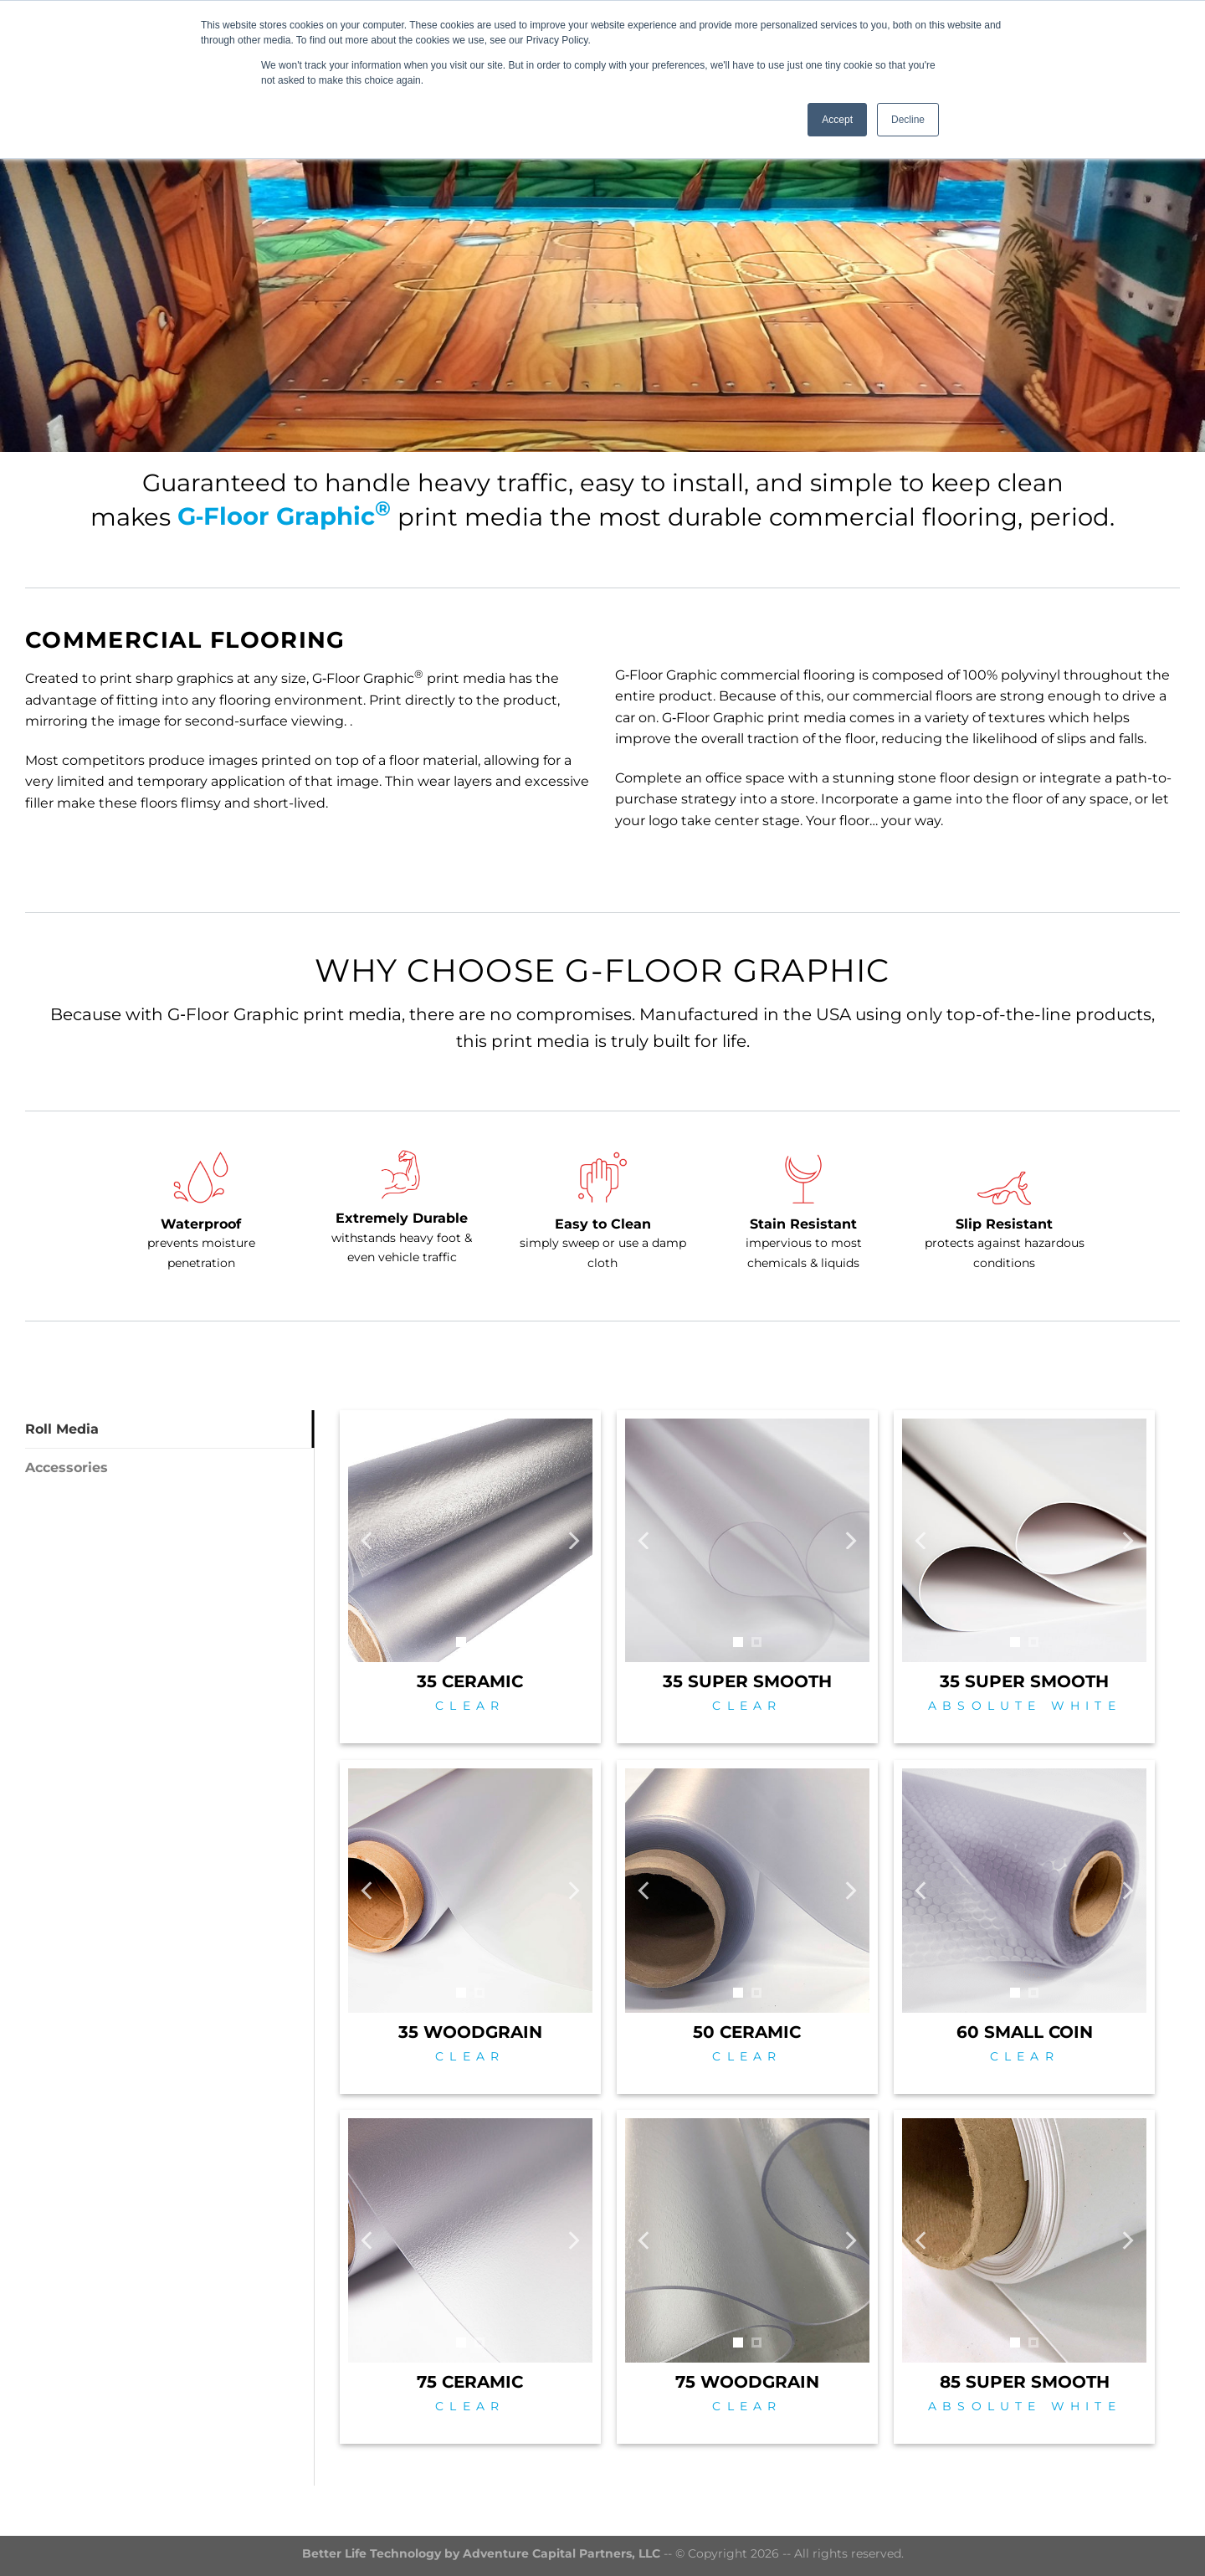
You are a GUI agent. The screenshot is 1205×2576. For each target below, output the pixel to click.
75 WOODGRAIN (747, 2382)
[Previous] (368, 1540)
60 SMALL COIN (1024, 2032)
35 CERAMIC (470, 1681)
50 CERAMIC (747, 2032)
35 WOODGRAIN (470, 2032)
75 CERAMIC (470, 2382)
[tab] (169, 1429)
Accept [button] (837, 120)
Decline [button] (908, 120)
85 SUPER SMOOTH (1025, 2382)
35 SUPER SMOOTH (747, 1681)
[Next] (572, 1540)
